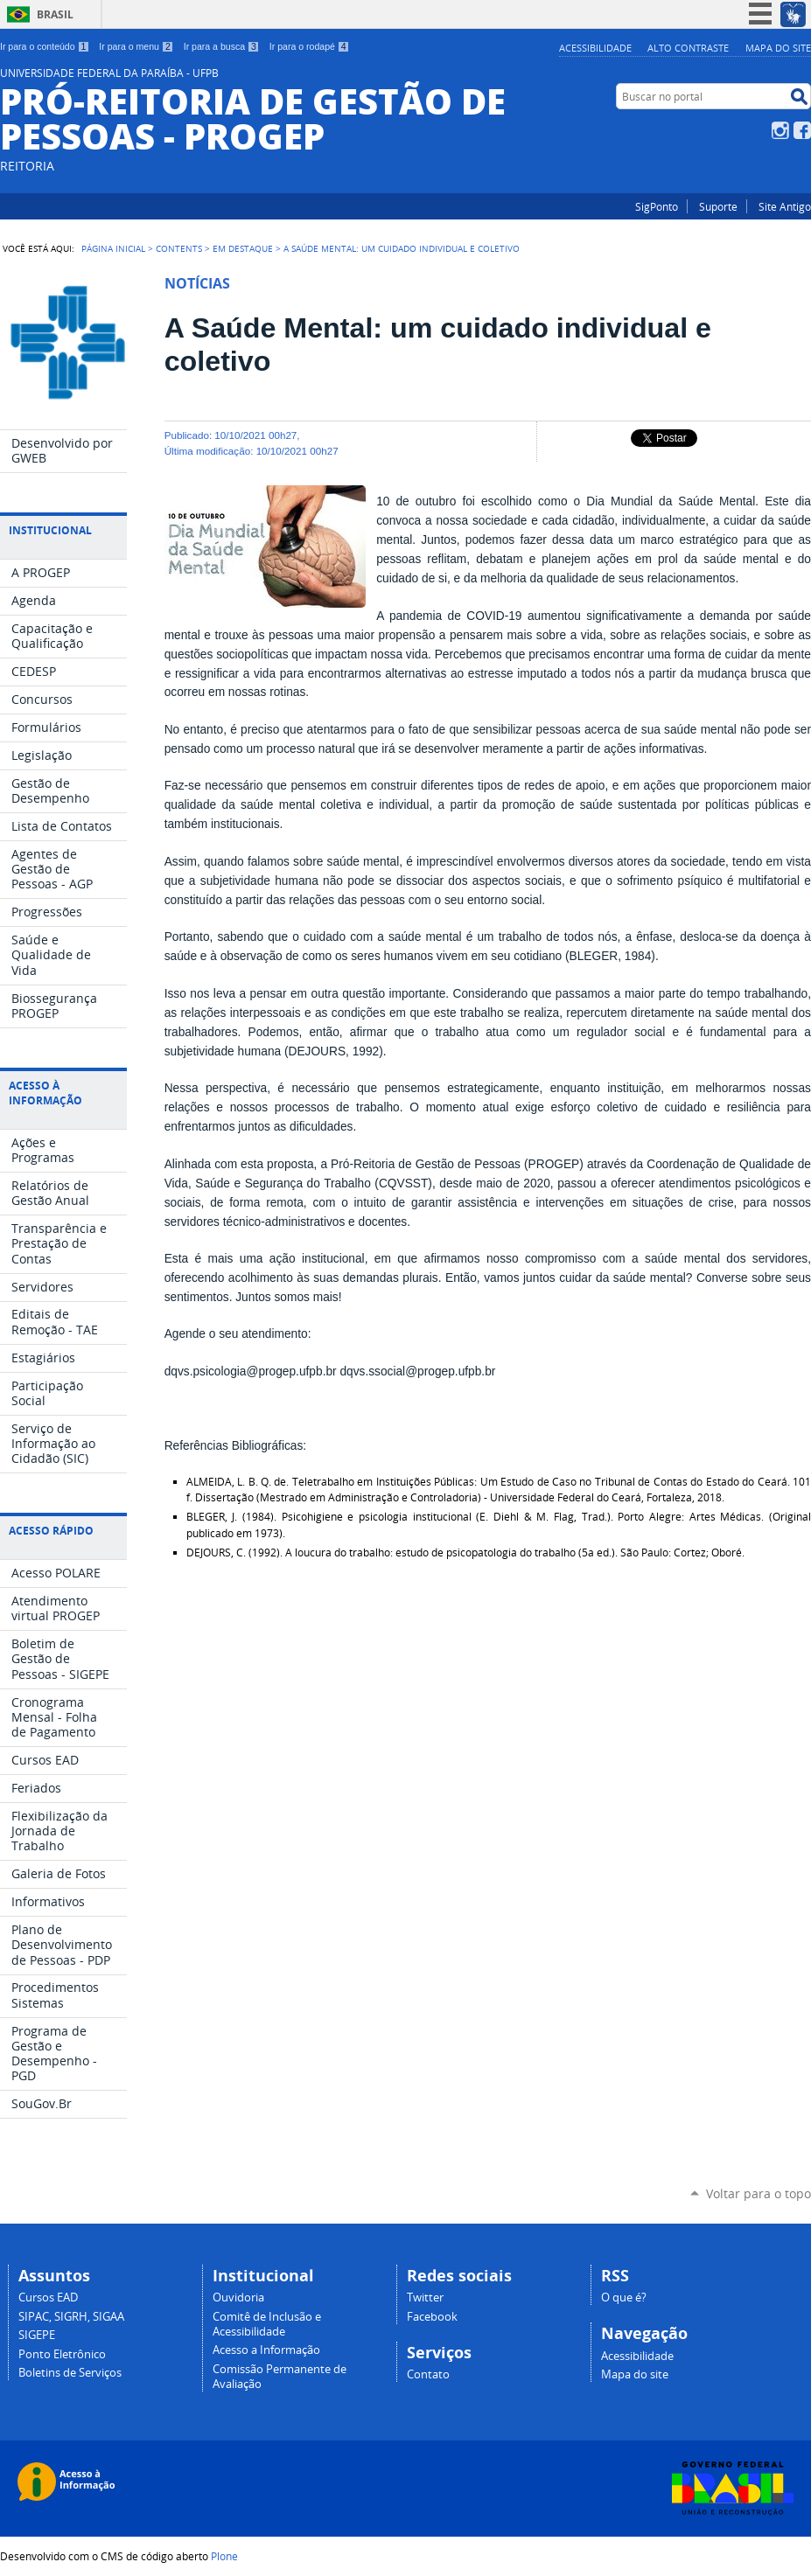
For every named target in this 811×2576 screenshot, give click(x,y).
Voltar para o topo (758, 2193)
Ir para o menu (136, 46)
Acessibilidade (595, 47)
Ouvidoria (238, 2297)
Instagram (780, 130)
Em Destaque (243, 248)
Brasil (55, 14)
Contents (179, 248)
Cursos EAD (48, 2297)
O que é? (624, 2297)
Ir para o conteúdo (44, 46)
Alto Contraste (688, 47)
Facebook (802, 130)
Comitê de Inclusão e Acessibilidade (267, 2324)
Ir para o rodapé (309, 46)
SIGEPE (36, 2335)
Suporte (718, 206)
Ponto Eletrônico (62, 2354)
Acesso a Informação (266, 2350)
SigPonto (656, 206)
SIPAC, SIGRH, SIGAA (71, 2316)
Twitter (425, 2297)
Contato (428, 2374)
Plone (224, 2556)
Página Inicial (113, 248)
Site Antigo (785, 206)
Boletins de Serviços (70, 2372)
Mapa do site (778, 47)
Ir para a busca (222, 46)
